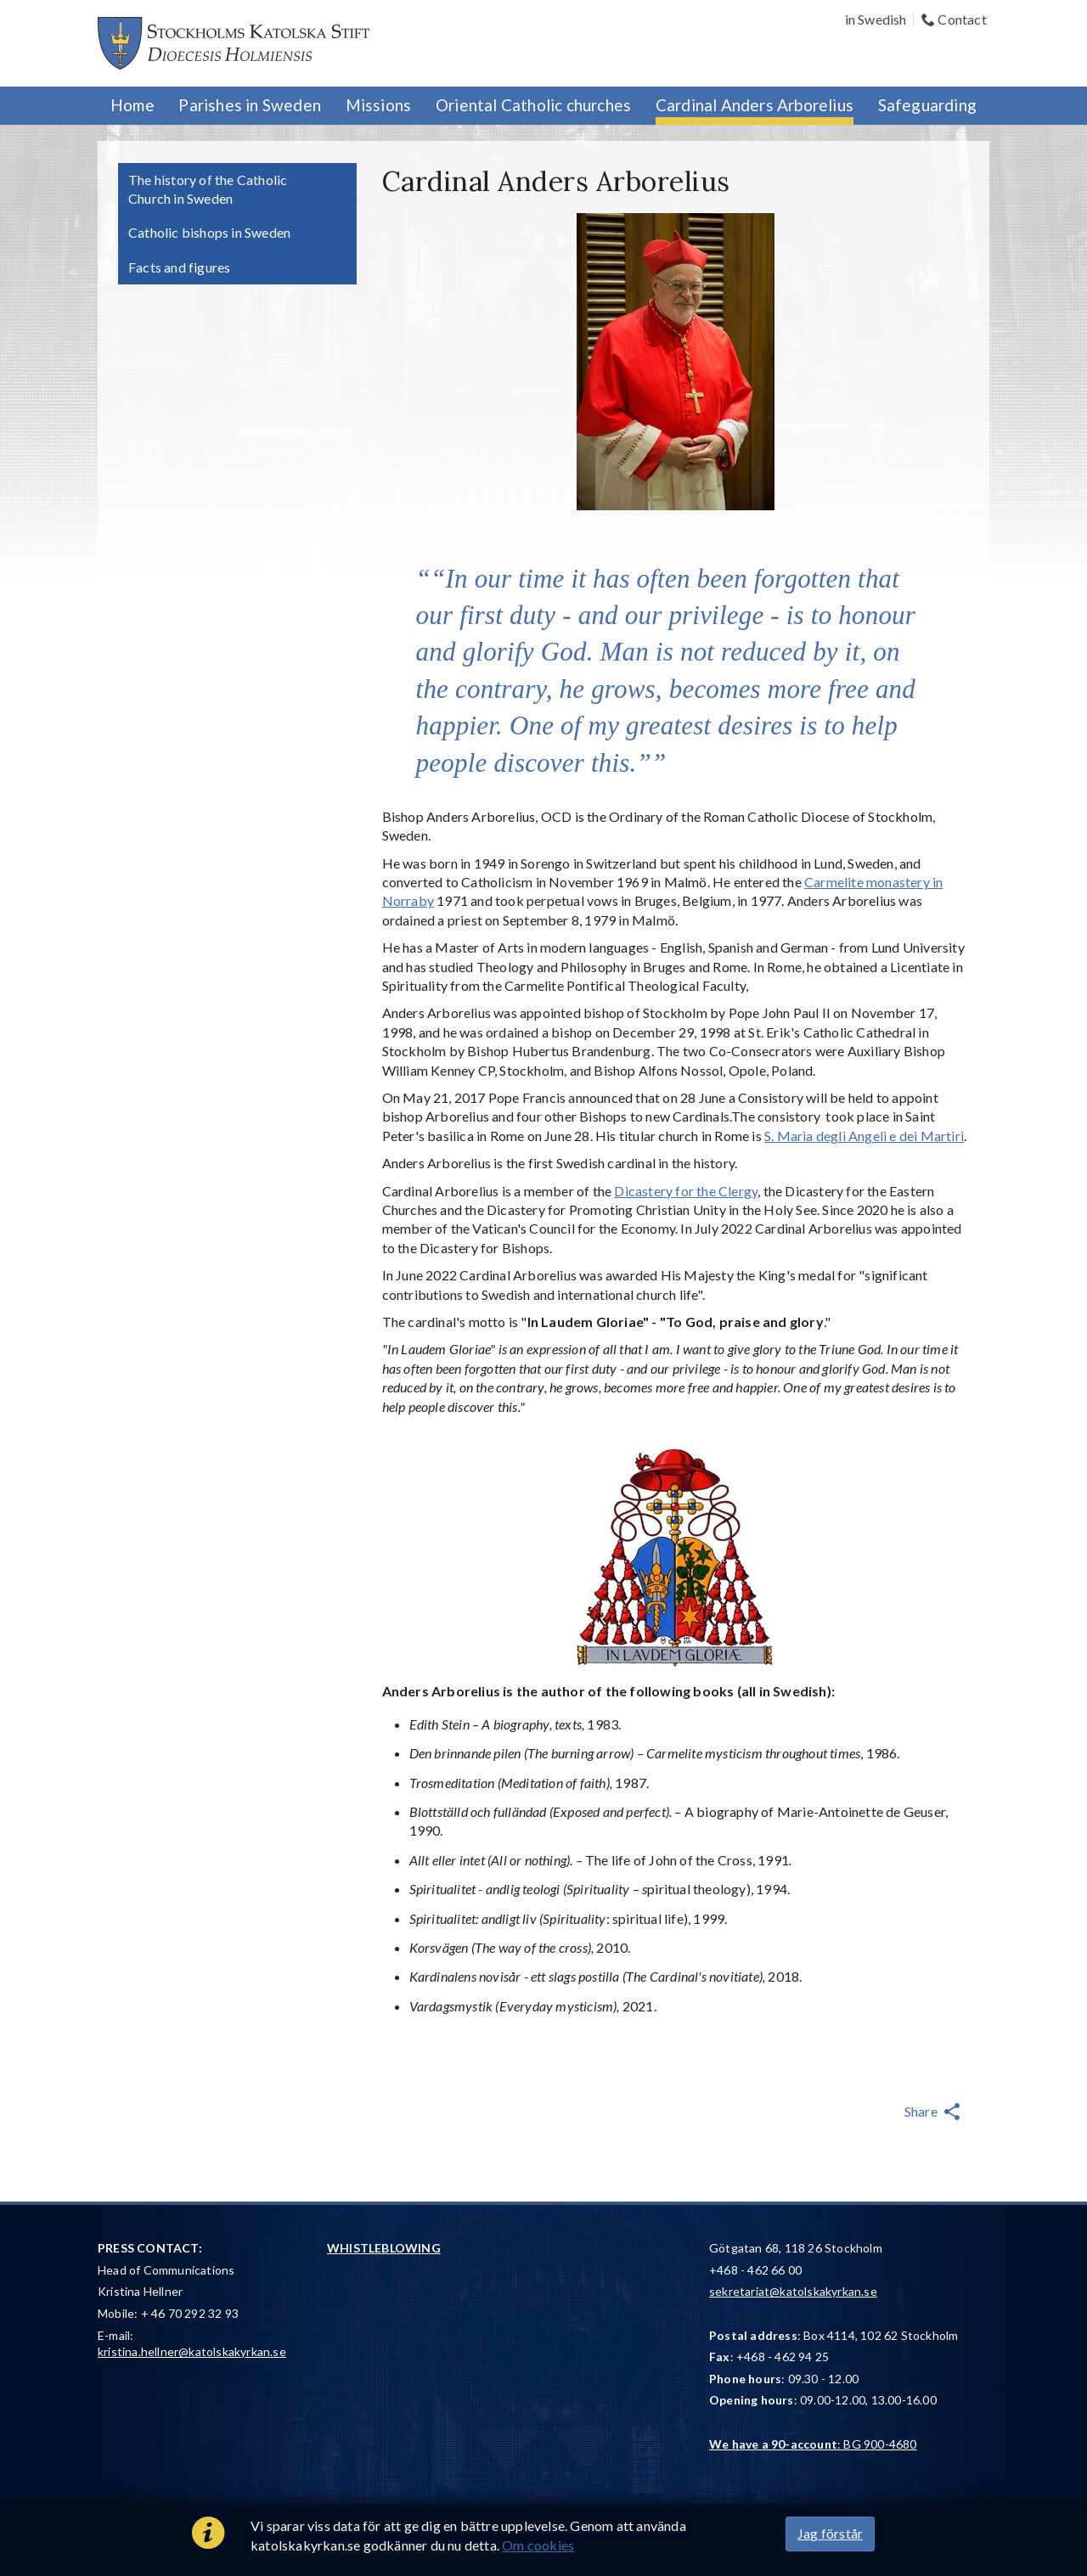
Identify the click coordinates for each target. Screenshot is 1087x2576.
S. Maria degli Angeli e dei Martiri (864, 1136)
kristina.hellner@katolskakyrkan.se (192, 2351)
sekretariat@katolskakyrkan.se (793, 2291)
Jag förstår (830, 2533)
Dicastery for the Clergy (686, 1191)
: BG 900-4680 (813, 2444)
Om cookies (538, 2545)
